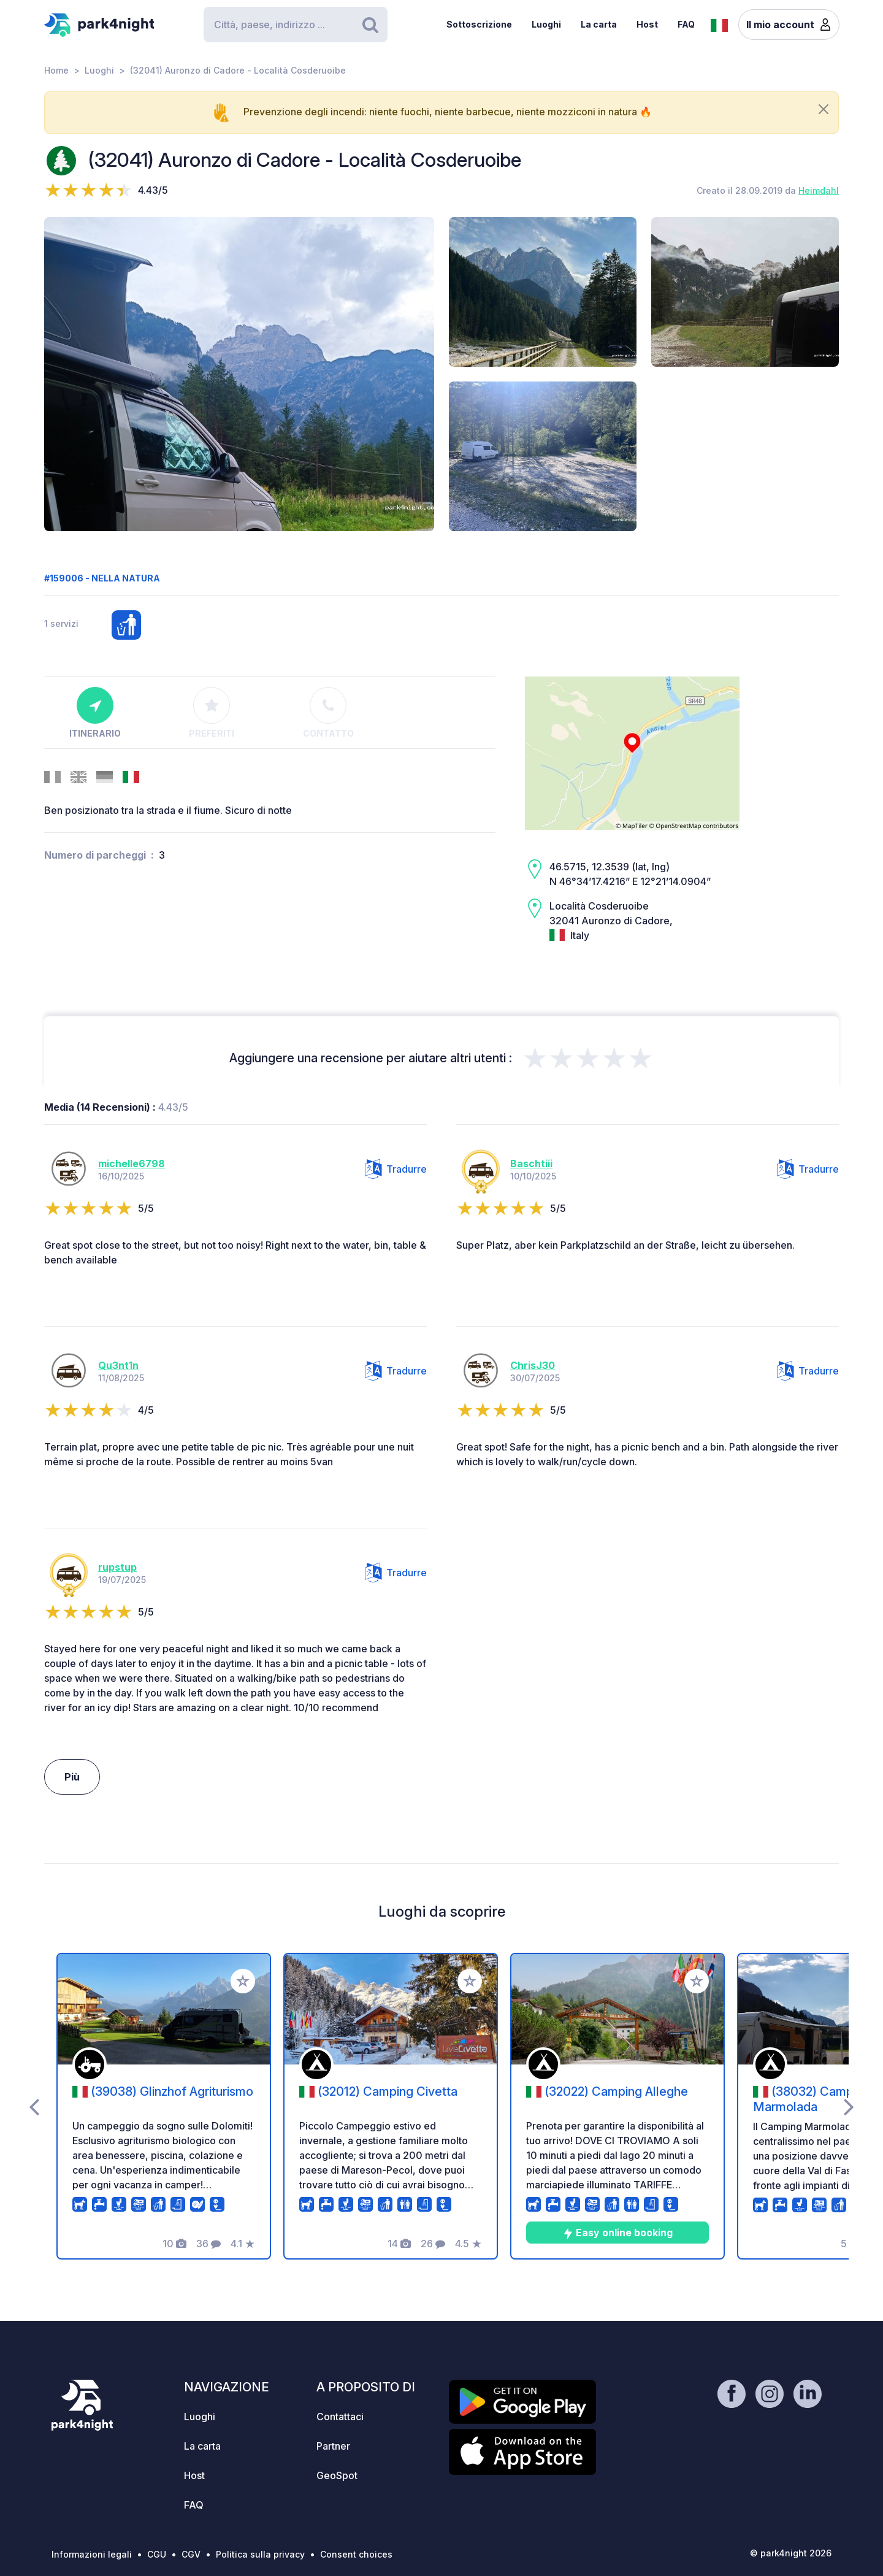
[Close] (823, 109)
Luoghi (546, 24)
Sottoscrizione (479, 24)
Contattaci (340, 2416)
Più (72, 1777)
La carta (599, 24)
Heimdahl (818, 190)
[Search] (296, 24)
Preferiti (211, 712)
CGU (156, 2554)
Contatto (328, 712)
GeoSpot (336, 2475)
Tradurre (396, 1169)
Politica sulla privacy (260, 2554)
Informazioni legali (92, 2554)
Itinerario (95, 712)
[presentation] (34, 2106)
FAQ (686, 24)
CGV (191, 2554)
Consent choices (356, 2554)
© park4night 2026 (790, 2553)
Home (56, 70)
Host (647, 24)
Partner (333, 2446)
